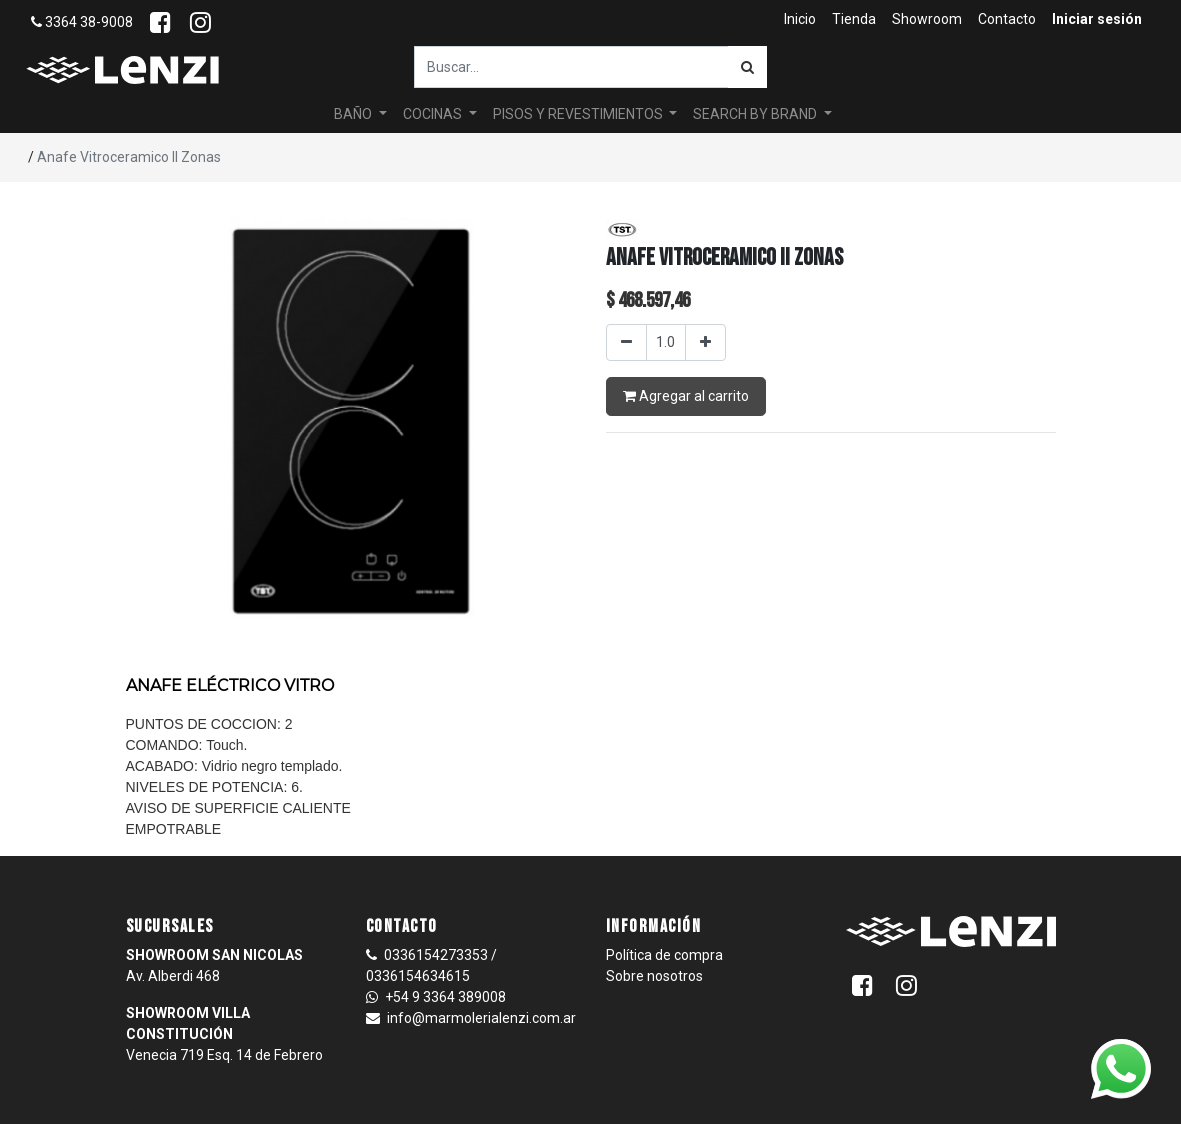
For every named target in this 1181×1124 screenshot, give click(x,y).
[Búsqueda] (747, 67)
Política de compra (664, 955)
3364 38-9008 (82, 22)
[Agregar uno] (705, 342)
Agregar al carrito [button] (686, 396)
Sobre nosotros (654, 976)
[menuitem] (800, 19)
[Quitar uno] (626, 342)
